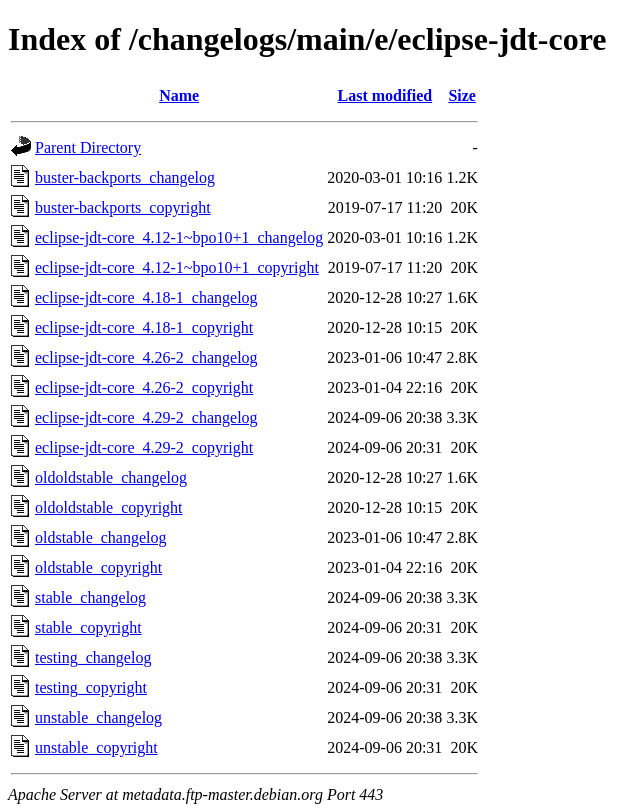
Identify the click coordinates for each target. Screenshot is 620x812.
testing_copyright (91, 687)
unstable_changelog (98, 717)
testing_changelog (93, 657)
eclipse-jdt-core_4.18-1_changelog (146, 297)
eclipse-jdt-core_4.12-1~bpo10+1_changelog (179, 237)
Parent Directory (88, 147)
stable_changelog (90, 597)
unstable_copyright (96, 747)
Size (462, 95)
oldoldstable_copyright (109, 507)
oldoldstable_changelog (111, 477)
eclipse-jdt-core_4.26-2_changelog (146, 357)
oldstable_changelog (101, 537)
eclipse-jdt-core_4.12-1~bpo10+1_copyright (177, 267)
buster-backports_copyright (123, 207)
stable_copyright (88, 627)
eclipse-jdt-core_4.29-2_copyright (144, 447)
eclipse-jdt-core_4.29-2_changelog (146, 417)
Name (179, 95)
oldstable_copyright (98, 567)
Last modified (384, 95)
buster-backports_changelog (125, 177)
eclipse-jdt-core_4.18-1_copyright (144, 327)
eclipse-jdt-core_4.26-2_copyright (144, 387)
